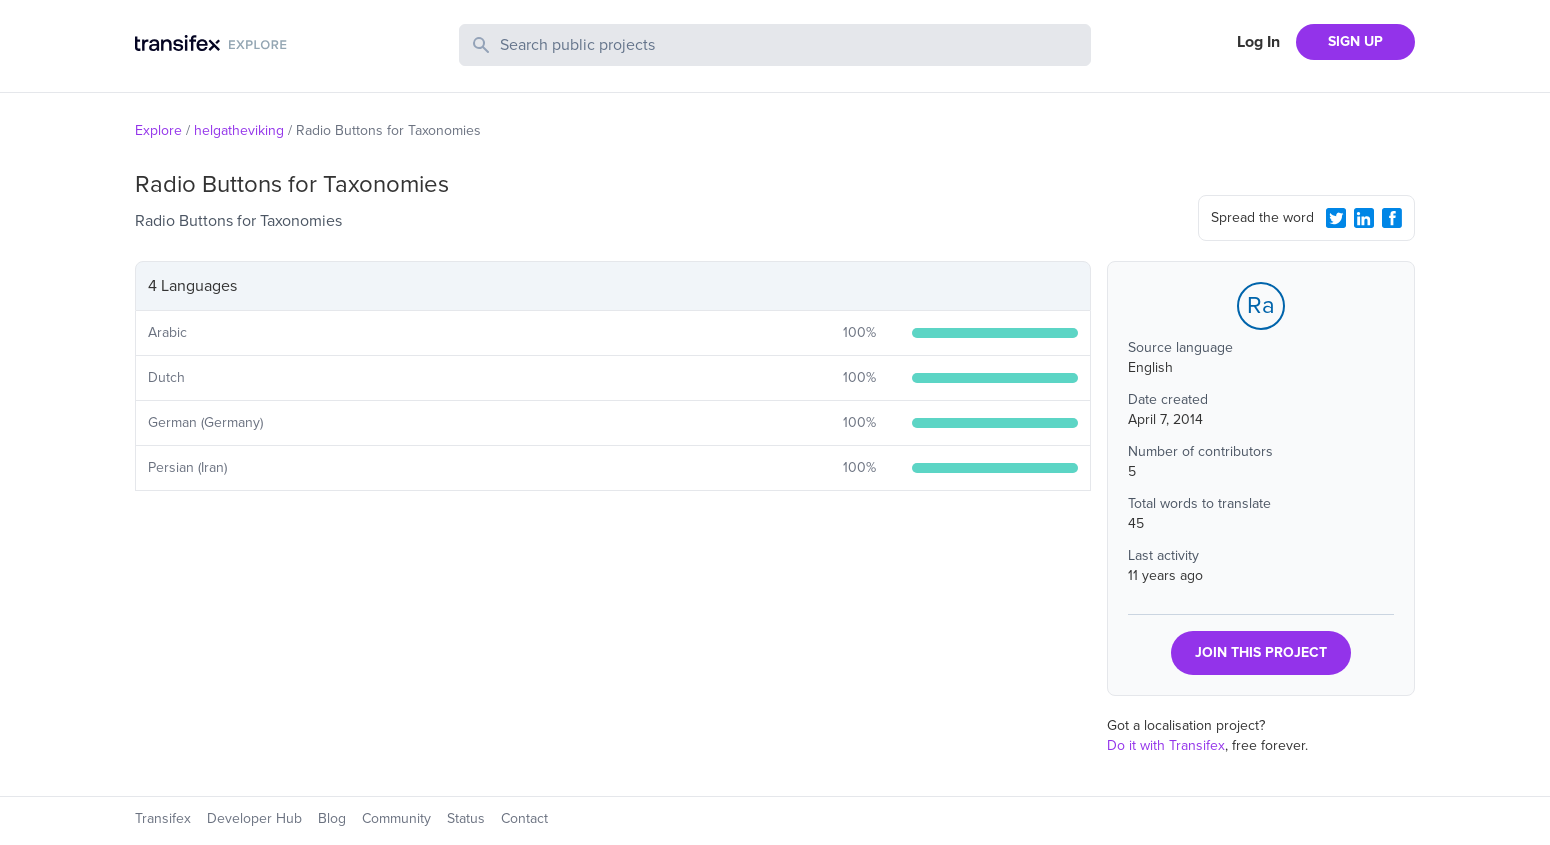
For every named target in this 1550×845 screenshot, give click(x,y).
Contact (524, 818)
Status (466, 818)
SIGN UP (1355, 41)
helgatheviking (239, 130)
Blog (332, 818)
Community (396, 818)
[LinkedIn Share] (1364, 218)
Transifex (163, 818)
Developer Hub (254, 818)
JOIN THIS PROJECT (1261, 652)
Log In (1258, 42)
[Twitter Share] (1336, 218)
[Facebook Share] (1392, 218)
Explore (158, 130)
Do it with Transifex (1166, 745)
